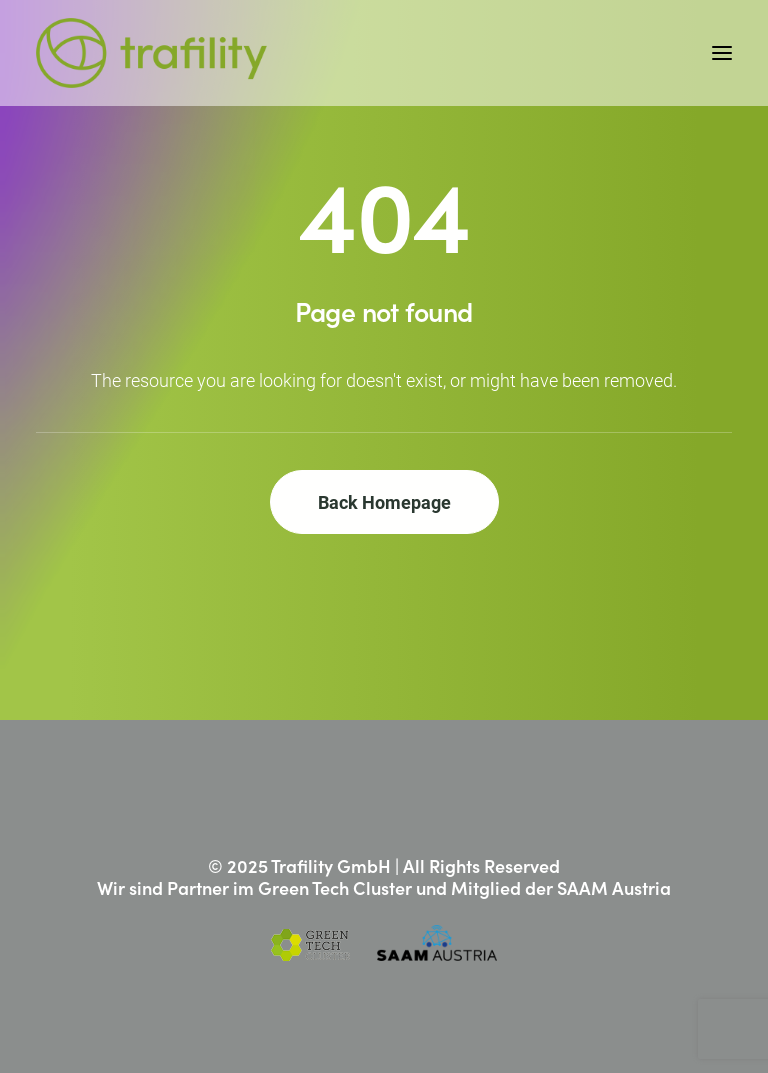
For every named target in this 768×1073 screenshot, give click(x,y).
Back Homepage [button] (384, 502)
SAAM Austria (614, 887)
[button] (722, 53)
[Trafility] (151, 53)
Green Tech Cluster (335, 887)
